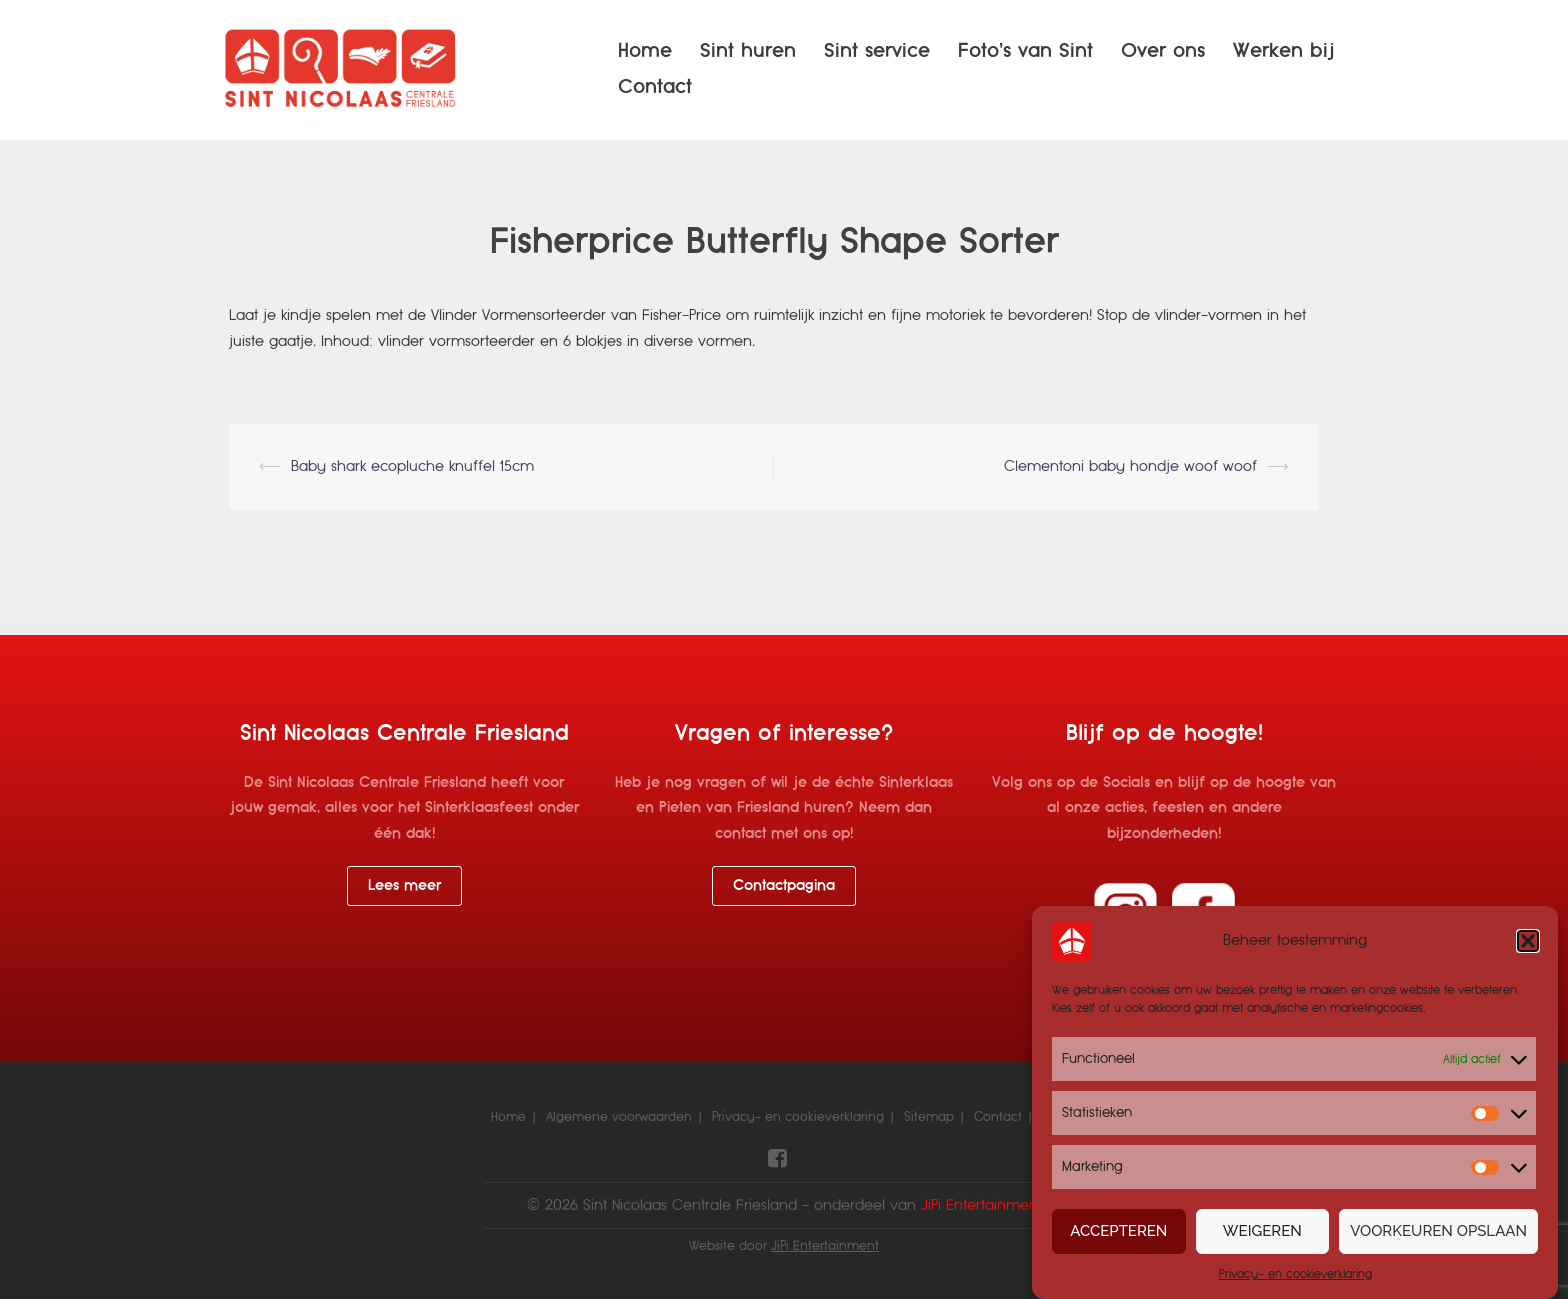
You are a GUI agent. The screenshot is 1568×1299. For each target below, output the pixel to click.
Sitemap (929, 1117)
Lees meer (404, 885)
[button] (1528, 941)
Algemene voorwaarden (619, 1117)
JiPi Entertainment (825, 1246)
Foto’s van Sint (1025, 50)
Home (645, 50)
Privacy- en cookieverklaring (1295, 1274)
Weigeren (1262, 1231)
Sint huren (748, 50)
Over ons (1163, 50)
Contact (655, 86)
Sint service (877, 50)
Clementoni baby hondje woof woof (1130, 466)
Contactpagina (784, 885)
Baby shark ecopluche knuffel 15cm (412, 466)
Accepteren (1118, 1231)
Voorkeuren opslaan (1438, 1231)
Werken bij (1283, 50)
